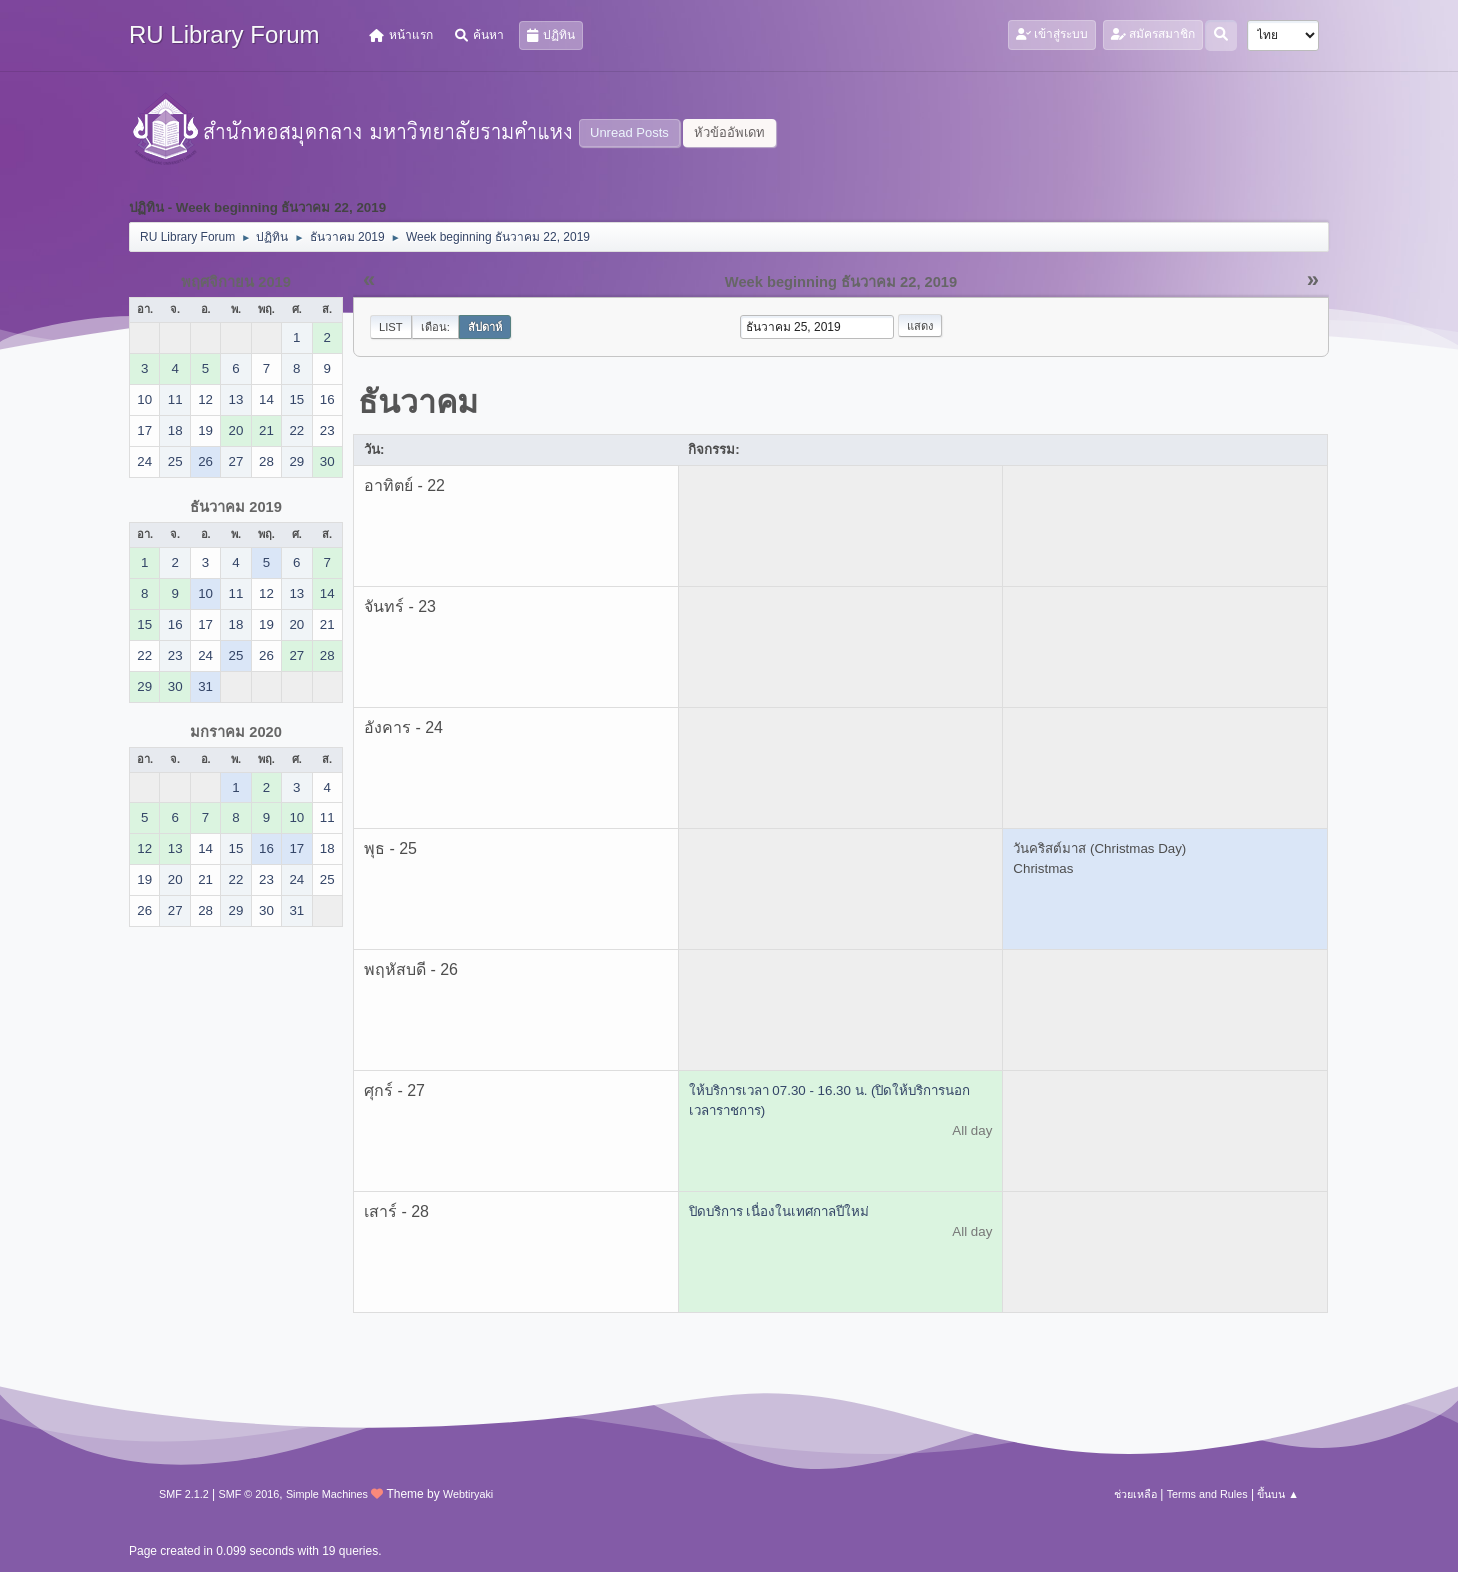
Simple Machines (327, 1494)
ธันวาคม (418, 402)
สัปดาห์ (485, 327)
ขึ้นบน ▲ (1278, 1494)
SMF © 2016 (249, 1494)
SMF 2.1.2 (184, 1494)
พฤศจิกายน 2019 (236, 282)
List (391, 327)
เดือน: (435, 327)
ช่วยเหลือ (1135, 1494)
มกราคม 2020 (236, 732)
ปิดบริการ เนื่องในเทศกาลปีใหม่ (779, 1211)
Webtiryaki (468, 1494)
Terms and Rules (1207, 1494)
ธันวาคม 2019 (236, 507)
